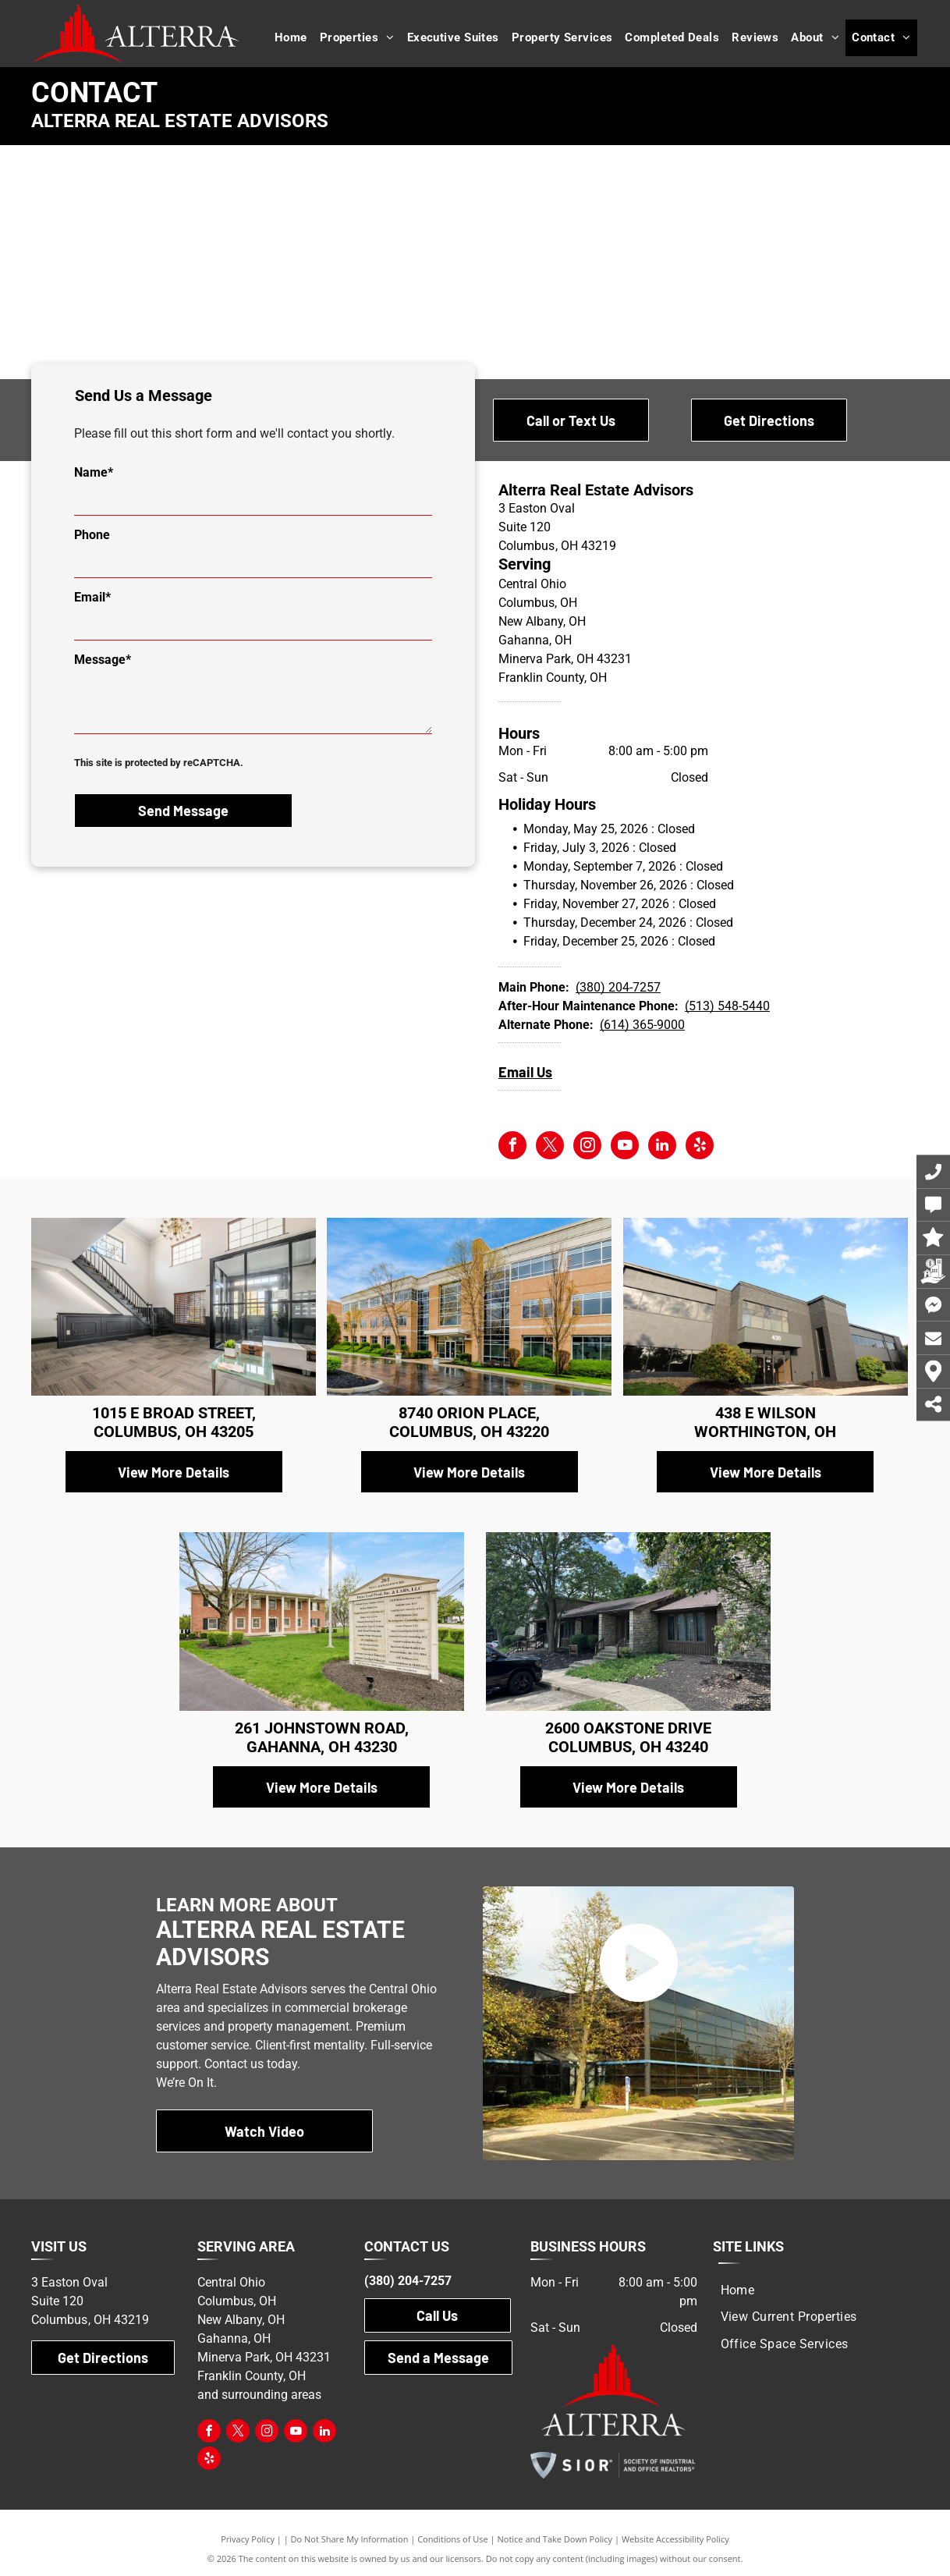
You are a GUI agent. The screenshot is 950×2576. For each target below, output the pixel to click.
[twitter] (550, 1147)
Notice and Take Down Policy (555, 2539)
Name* (93, 472)
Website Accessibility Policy (675, 2539)
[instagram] (587, 1147)
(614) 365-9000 (642, 1024)
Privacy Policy (248, 2539)
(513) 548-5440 (727, 1006)
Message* (102, 659)
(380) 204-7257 (618, 987)
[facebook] (512, 1147)
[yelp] (700, 1147)
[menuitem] (291, 38)
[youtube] (625, 1147)
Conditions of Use (452, 2539)
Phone (92, 534)
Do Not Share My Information (350, 2539)
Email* (92, 597)
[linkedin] (662, 1147)
